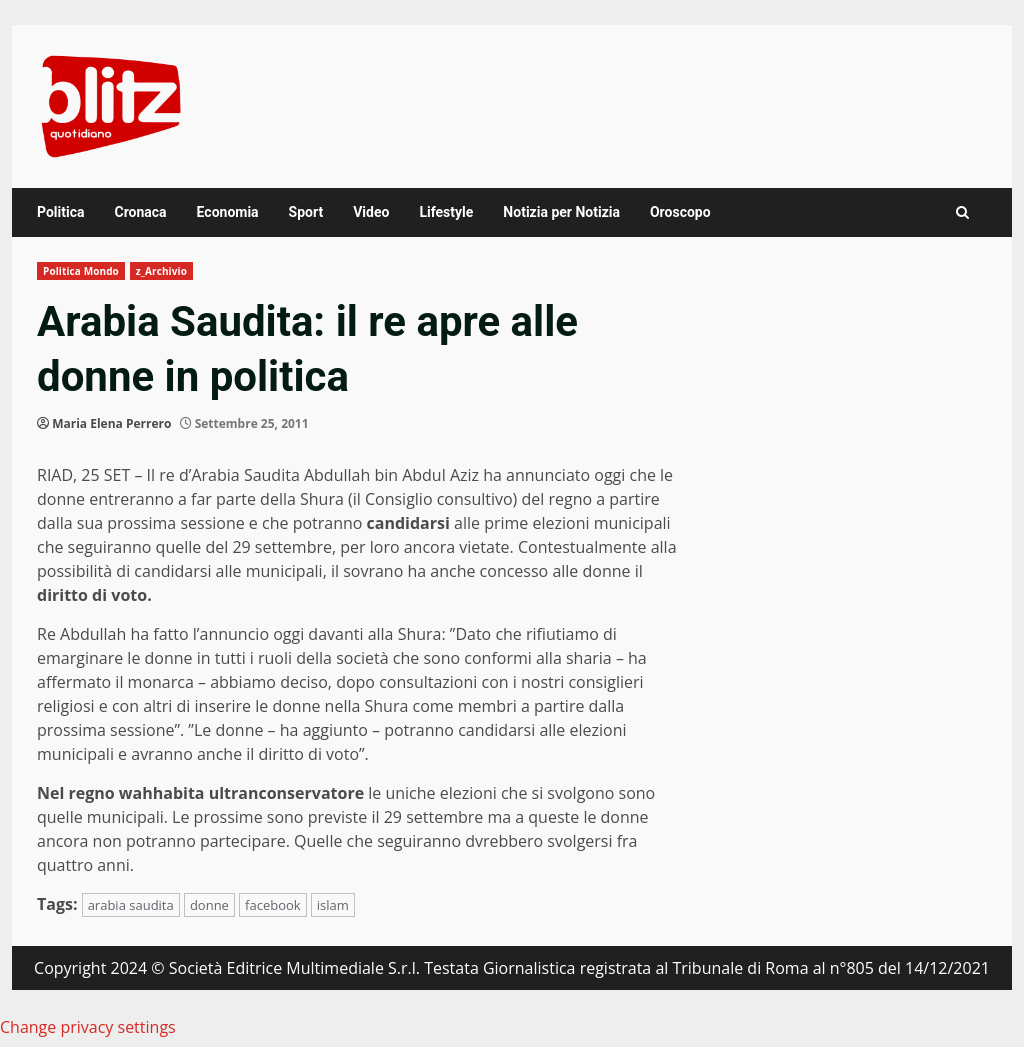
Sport (306, 212)
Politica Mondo (81, 271)
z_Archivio (161, 271)
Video (371, 212)
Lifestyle (446, 212)
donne (209, 905)
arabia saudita (131, 905)
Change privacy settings (88, 1027)
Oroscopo (680, 212)
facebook (273, 905)
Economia (228, 212)
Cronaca (140, 212)
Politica (60, 212)
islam (333, 905)
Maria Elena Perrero (111, 423)
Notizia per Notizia (561, 212)
